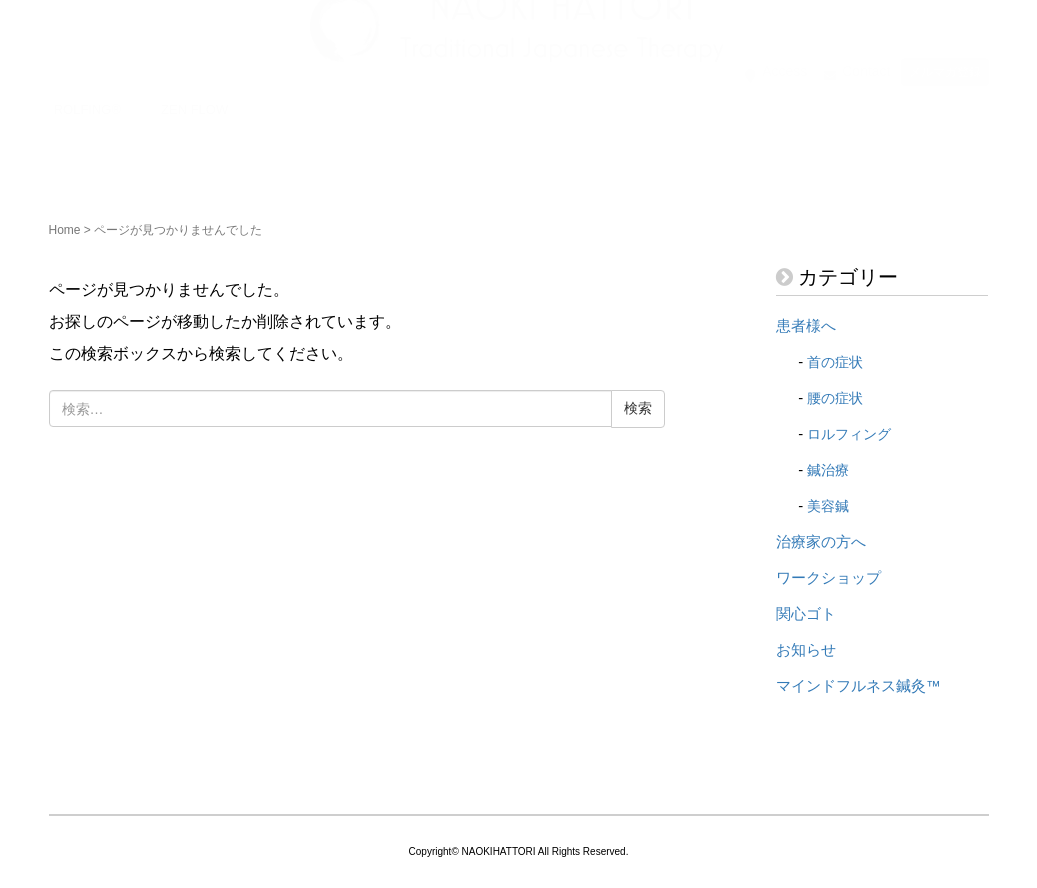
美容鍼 (828, 506)
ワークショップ (828, 578)
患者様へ (806, 326)
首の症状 (835, 362)
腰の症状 (835, 398)
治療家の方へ (821, 542)
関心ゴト (806, 614)
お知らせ (806, 650)
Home (65, 230)
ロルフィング (849, 434)
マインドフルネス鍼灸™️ (858, 686)
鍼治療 (828, 470)
